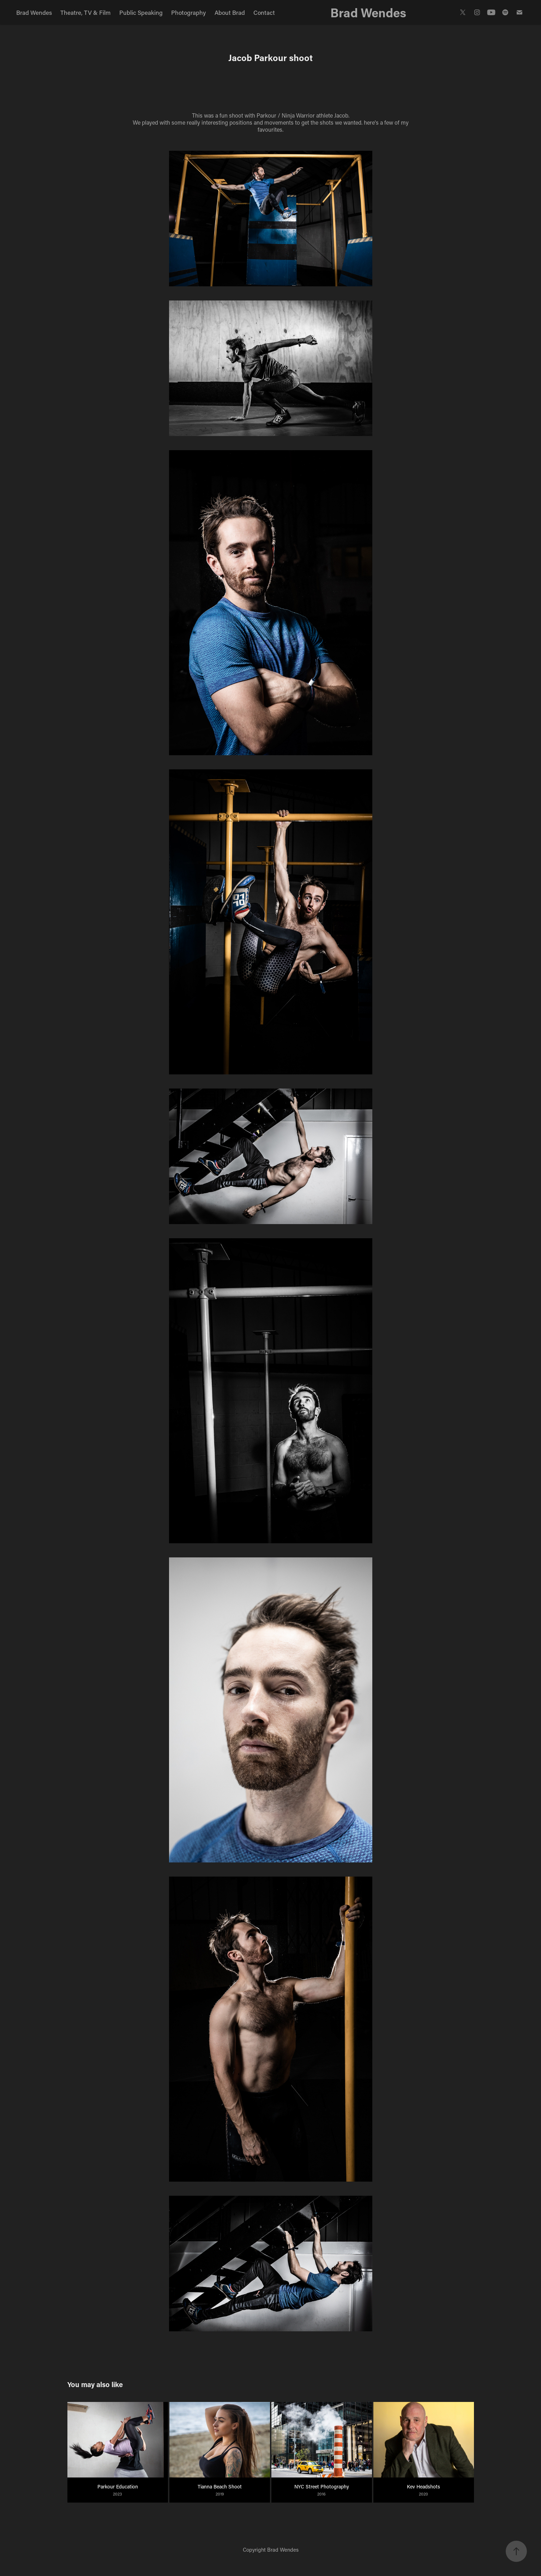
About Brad (230, 12)
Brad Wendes (34, 12)
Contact (264, 12)
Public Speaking (141, 12)
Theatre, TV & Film (85, 12)
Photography (188, 12)
